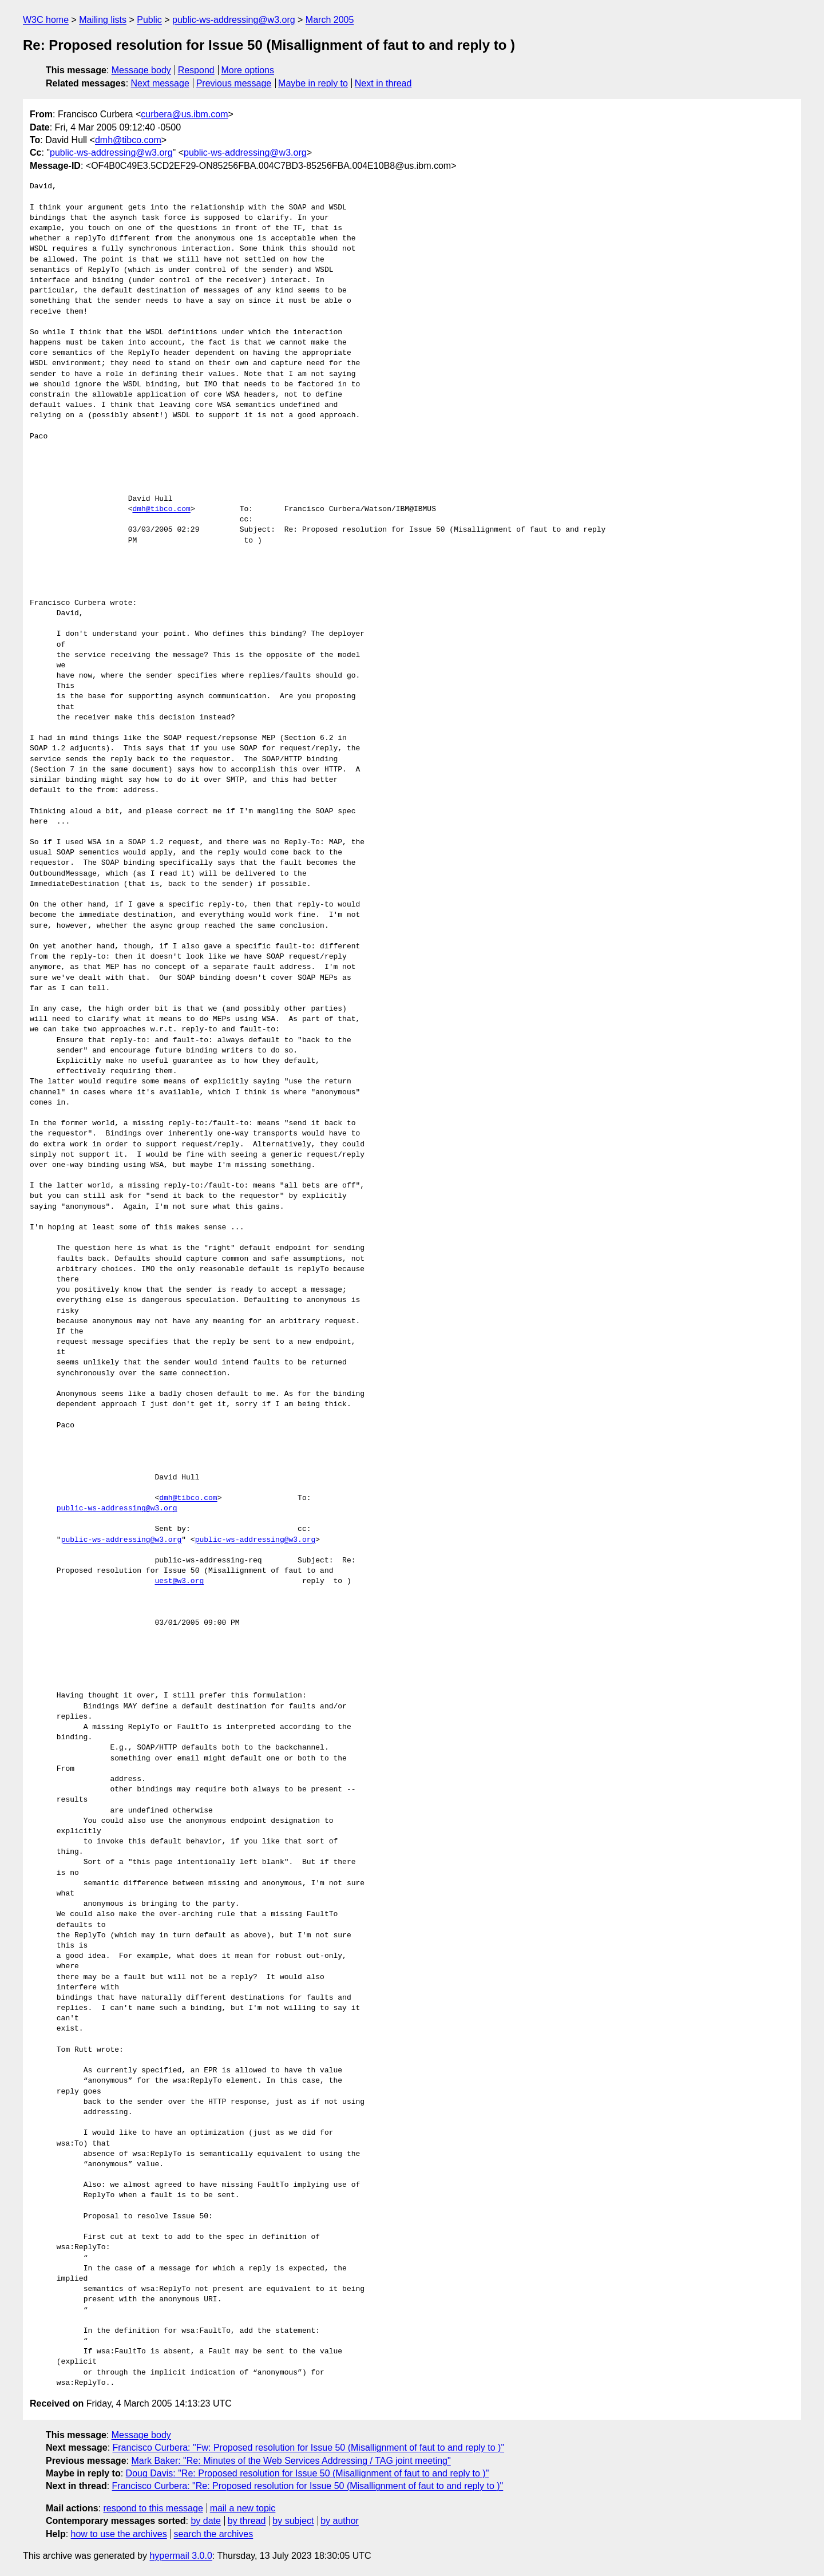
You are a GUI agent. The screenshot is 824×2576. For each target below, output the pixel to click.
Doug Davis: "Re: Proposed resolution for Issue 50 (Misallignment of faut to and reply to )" (307, 2473)
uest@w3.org (179, 1581)
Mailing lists (102, 20)
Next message (160, 83)
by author (339, 2521)
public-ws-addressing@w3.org (233, 20)
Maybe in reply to (313, 83)
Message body (141, 70)
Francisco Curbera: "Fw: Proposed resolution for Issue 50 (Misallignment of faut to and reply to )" (309, 2447)
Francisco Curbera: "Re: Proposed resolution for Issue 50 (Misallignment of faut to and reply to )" (308, 2486)
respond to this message (153, 2508)
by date (205, 2521)
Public (149, 20)
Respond (196, 70)
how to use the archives (119, 2534)
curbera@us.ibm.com (184, 114)
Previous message (234, 83)
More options (248, 70)
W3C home (46, 20)
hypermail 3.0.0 (180, 2556)
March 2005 (330, 20)
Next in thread (383, 83)
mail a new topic (243, 2508)
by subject (293, 2521)
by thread (247, 2521)
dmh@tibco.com (128, 140)
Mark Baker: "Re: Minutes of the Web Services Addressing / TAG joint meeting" (290, 2461)
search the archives (213, 2534)
